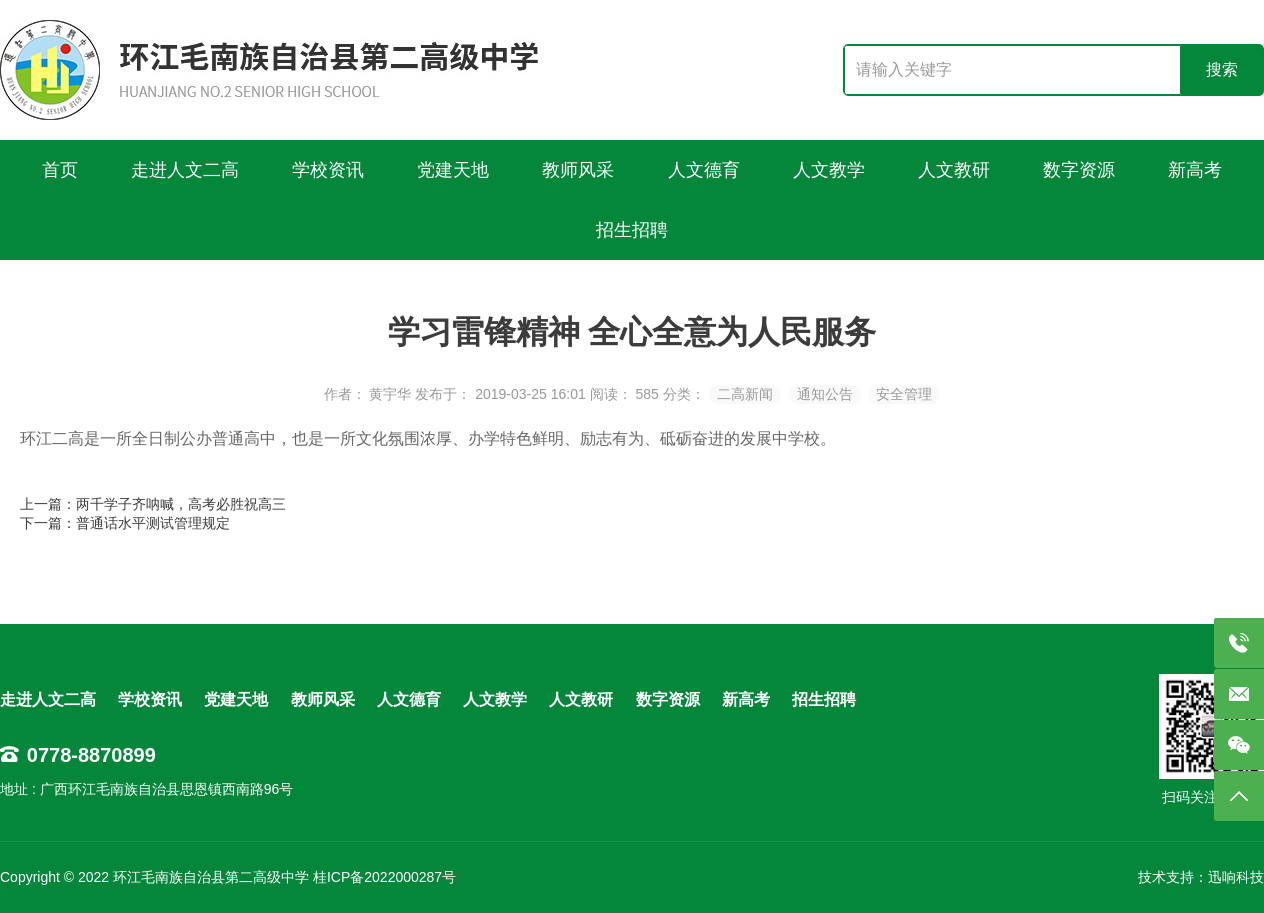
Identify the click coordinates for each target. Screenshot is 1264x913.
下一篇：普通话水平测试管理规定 (125, 523)
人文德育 (409, 699)
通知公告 (825, 394)
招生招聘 (824, 699)
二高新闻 (745, 394)
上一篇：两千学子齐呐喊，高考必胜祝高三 (153, 504)
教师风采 (323, 699)
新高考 (746, 699)
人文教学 (495, 699)
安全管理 (904, 394)
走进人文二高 (48, 699)
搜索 (1222, 69)
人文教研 (581, 699)
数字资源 (668, 699)
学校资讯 (150, 699)
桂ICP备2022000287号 (384, 877)
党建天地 (236, 699)
